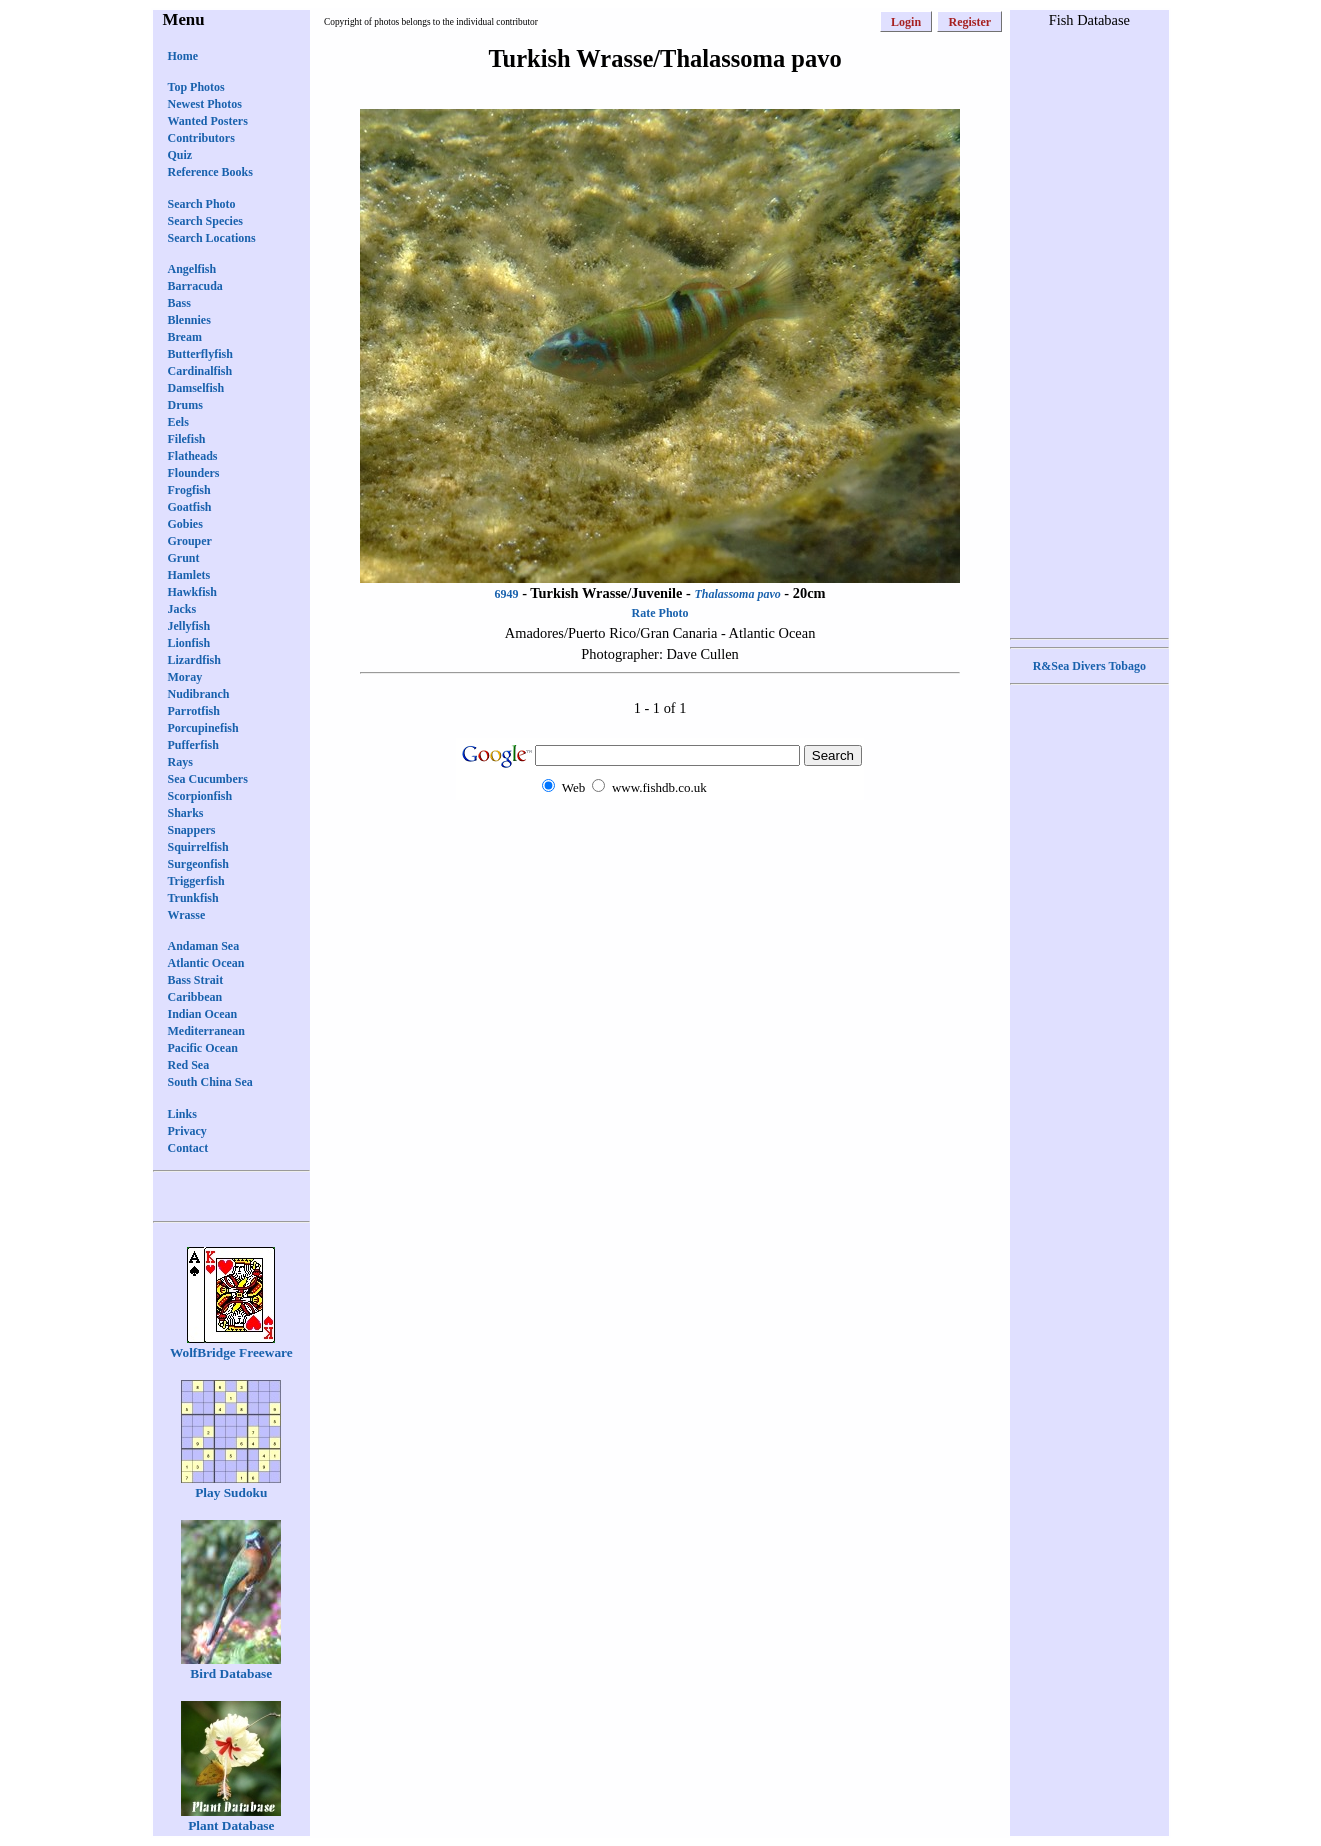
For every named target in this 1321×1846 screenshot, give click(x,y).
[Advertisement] (660, 838)
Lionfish (189, 643)
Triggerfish (196, 881)
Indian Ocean (203, 1014)
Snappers (192, 830)
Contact (188, 1148)
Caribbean (195, 997)
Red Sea (189, 1065)
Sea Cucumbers (208, 779)
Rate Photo (660, 613)
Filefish (187, 439)
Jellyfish (189, 626)
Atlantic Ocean (206, 963)
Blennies (189, 320)
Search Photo (202, 204)
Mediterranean (206, 1031)
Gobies (185, 524)
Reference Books (210, 172)
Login (906, 22)
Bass (179, 303)
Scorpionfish (200, 796)
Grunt (184, 558)
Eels (178, 422)
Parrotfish (194, 711)
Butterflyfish (200, 354)
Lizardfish (194, 660)
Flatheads (193, 456)
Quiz (180, 155)
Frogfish (189, 490)
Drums (185, 405)
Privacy (187, 1131)
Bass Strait (196, 980)
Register (969, 22)
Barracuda (195, 286)
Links (182, 1114)
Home (183, 56)
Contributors (201, 138)
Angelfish (192, 269)
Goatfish (190, 507)
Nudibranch (199, 694)
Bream (185, 337)
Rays (180, 762)
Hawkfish (192, 592)
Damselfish (196, 388)
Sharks (186, 813)
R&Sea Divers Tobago (1089, 666)
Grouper (190, 541)
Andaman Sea (204, 946)
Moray (185, 677)
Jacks (182, 609)
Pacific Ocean (203, 1048)
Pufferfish (193, 745)
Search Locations (212, 238)
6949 (507, 594)
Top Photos (196, 87)
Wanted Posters (208, 121)
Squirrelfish (198, 847)
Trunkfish (193, 898)
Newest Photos (205, 104)
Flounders (194, 473)
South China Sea (210, 1082)
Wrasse (187, 915)
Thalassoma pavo (737, 594)
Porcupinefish (203, 728)
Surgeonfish (198, 864)
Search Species (205, 221)
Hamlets (189, 575)
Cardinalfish (200, 371)
